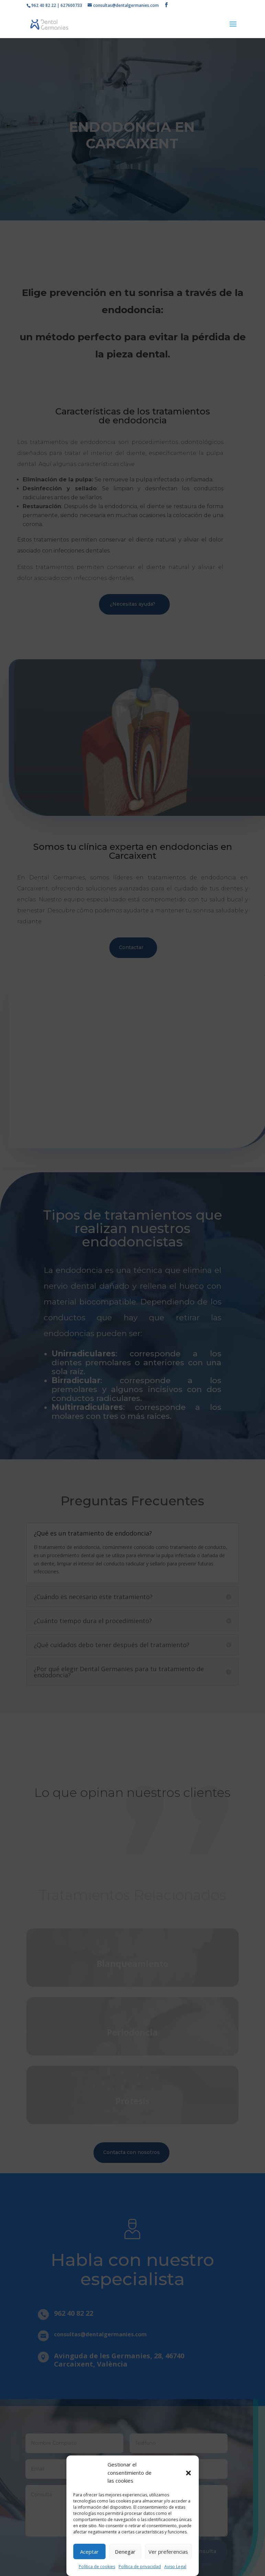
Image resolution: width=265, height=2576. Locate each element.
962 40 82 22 (43, 5)
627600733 (71, 5)
